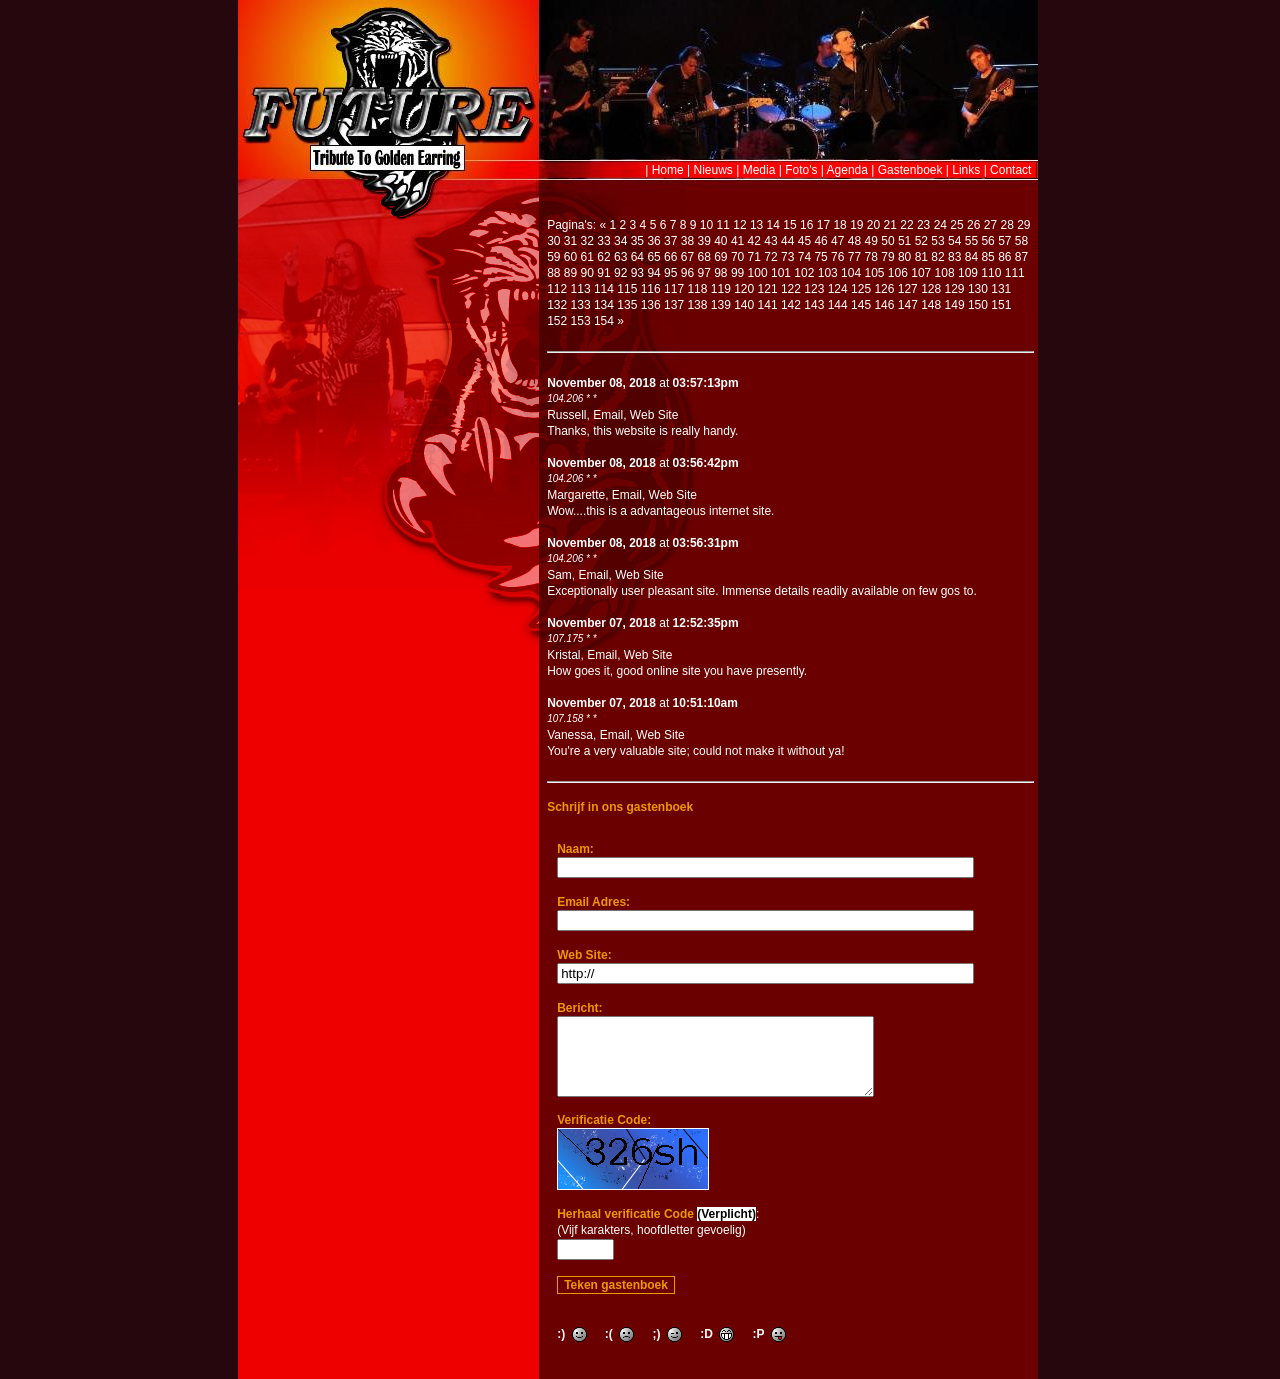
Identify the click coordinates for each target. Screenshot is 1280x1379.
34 (620, 241)
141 (768, 305)
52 (921, 241)
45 (804, 241)
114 (604, 289)
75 (820, 257)
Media (759, 170)
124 (838, 289)
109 (968, 273)
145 (861, 305)
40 (720, 241)
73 (787, 257)
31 (570, 241)
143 (814, 305)
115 (627, 289)
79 (887, 257)
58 (1021, 241)
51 (904, 241)
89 (570, 273)
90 (587, 273)
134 (604, 305)
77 (854, 257)
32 (587, 241)
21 (890, 225)
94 (653, 273)
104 (851, 273)
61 (587, 257)
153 (581, 321)
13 (756, 225)
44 (787, 241)
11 (723, 225)
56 (987, 241)
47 (837, 241)
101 (781, 273)
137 (674, 305)
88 (553, 273)
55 (971, 241)
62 (603, 257)
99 (737, 273)
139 (721, 305)
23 (923, 225)
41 (737, 241)
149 (955, 305)
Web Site (654, 415)
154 (604, 321)
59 (553, 257)
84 (971, 257)
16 (806, 225)
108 (945, 273)
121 (768, 289)
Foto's (801, 170)
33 (603, 241)
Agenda (847, 170)
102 (804, 273)
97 (703, 273)
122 (791, 289)
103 (828, 273)
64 (637, 257)
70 (737, 257)
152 (557, 321)
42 (754, 241)
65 (653, 257)
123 (814, 289)
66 (670, 257)
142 (791, 305)
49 (871, 241)
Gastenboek (910, 170)
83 (954, 257)
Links (966, 170)
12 (739, 225)
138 (697, 305)
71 (754, 257)
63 (620, 257)
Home (668, 170)
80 (904, 257)
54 (954, 241)
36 (653, 241)
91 (603, 273)
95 (670, 273)
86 (1004, 257)
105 (874, 273)
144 (838, 305)
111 (1015, 273)
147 (908, 305)
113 (581, 289)
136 (651, 305)
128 (931, 289)
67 (687, 257)
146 (884, 305)
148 (931, 305)
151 (1001, 305)
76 (837, 257)
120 (744, 289)
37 (670, 241)
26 (973, 225)
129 (955, 289)
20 (873, 225)
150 (978, 305)
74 (804, 257)
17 (823, 225)
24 (940, 225)
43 (770, 241)
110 (991, 273)
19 (856, 225)
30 (553, 241)
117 (674, 289)
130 (978, 289)
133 (581, 305)
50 (887, 241)
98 (720, 273)
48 (854, 241)
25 (956, 225)
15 (789, 225)
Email (608, 415)
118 (697, 289)
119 (721, 289)
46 (820, 241)
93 (637, 273)
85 (987, 257)
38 (687, 241)
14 (773, 225)
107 (921, 273)
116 (651, 289)
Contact (1010, 170)
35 (637, 241)
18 (839, 225)
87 (1021, 257)
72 (770, 257)
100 (758, 273)
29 (1023, 225)
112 (557, 289)
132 (557, 305)
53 (937, 241)
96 (687, 273)
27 (990, 225)
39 (703, 241)
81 (921, 257)
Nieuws (713, 170)
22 (906, 225)
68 (703, 257)
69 (720, 257)
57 (1004, 241)
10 (706, 225)
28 (1006, 225)
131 (1001, 289)
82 (937, 257)
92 (620, 273)
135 (627, 305)
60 (570, 257)
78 (871, 257)
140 (744, 305)
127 (908, 289)
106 (898, 273)
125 (861, 289)
